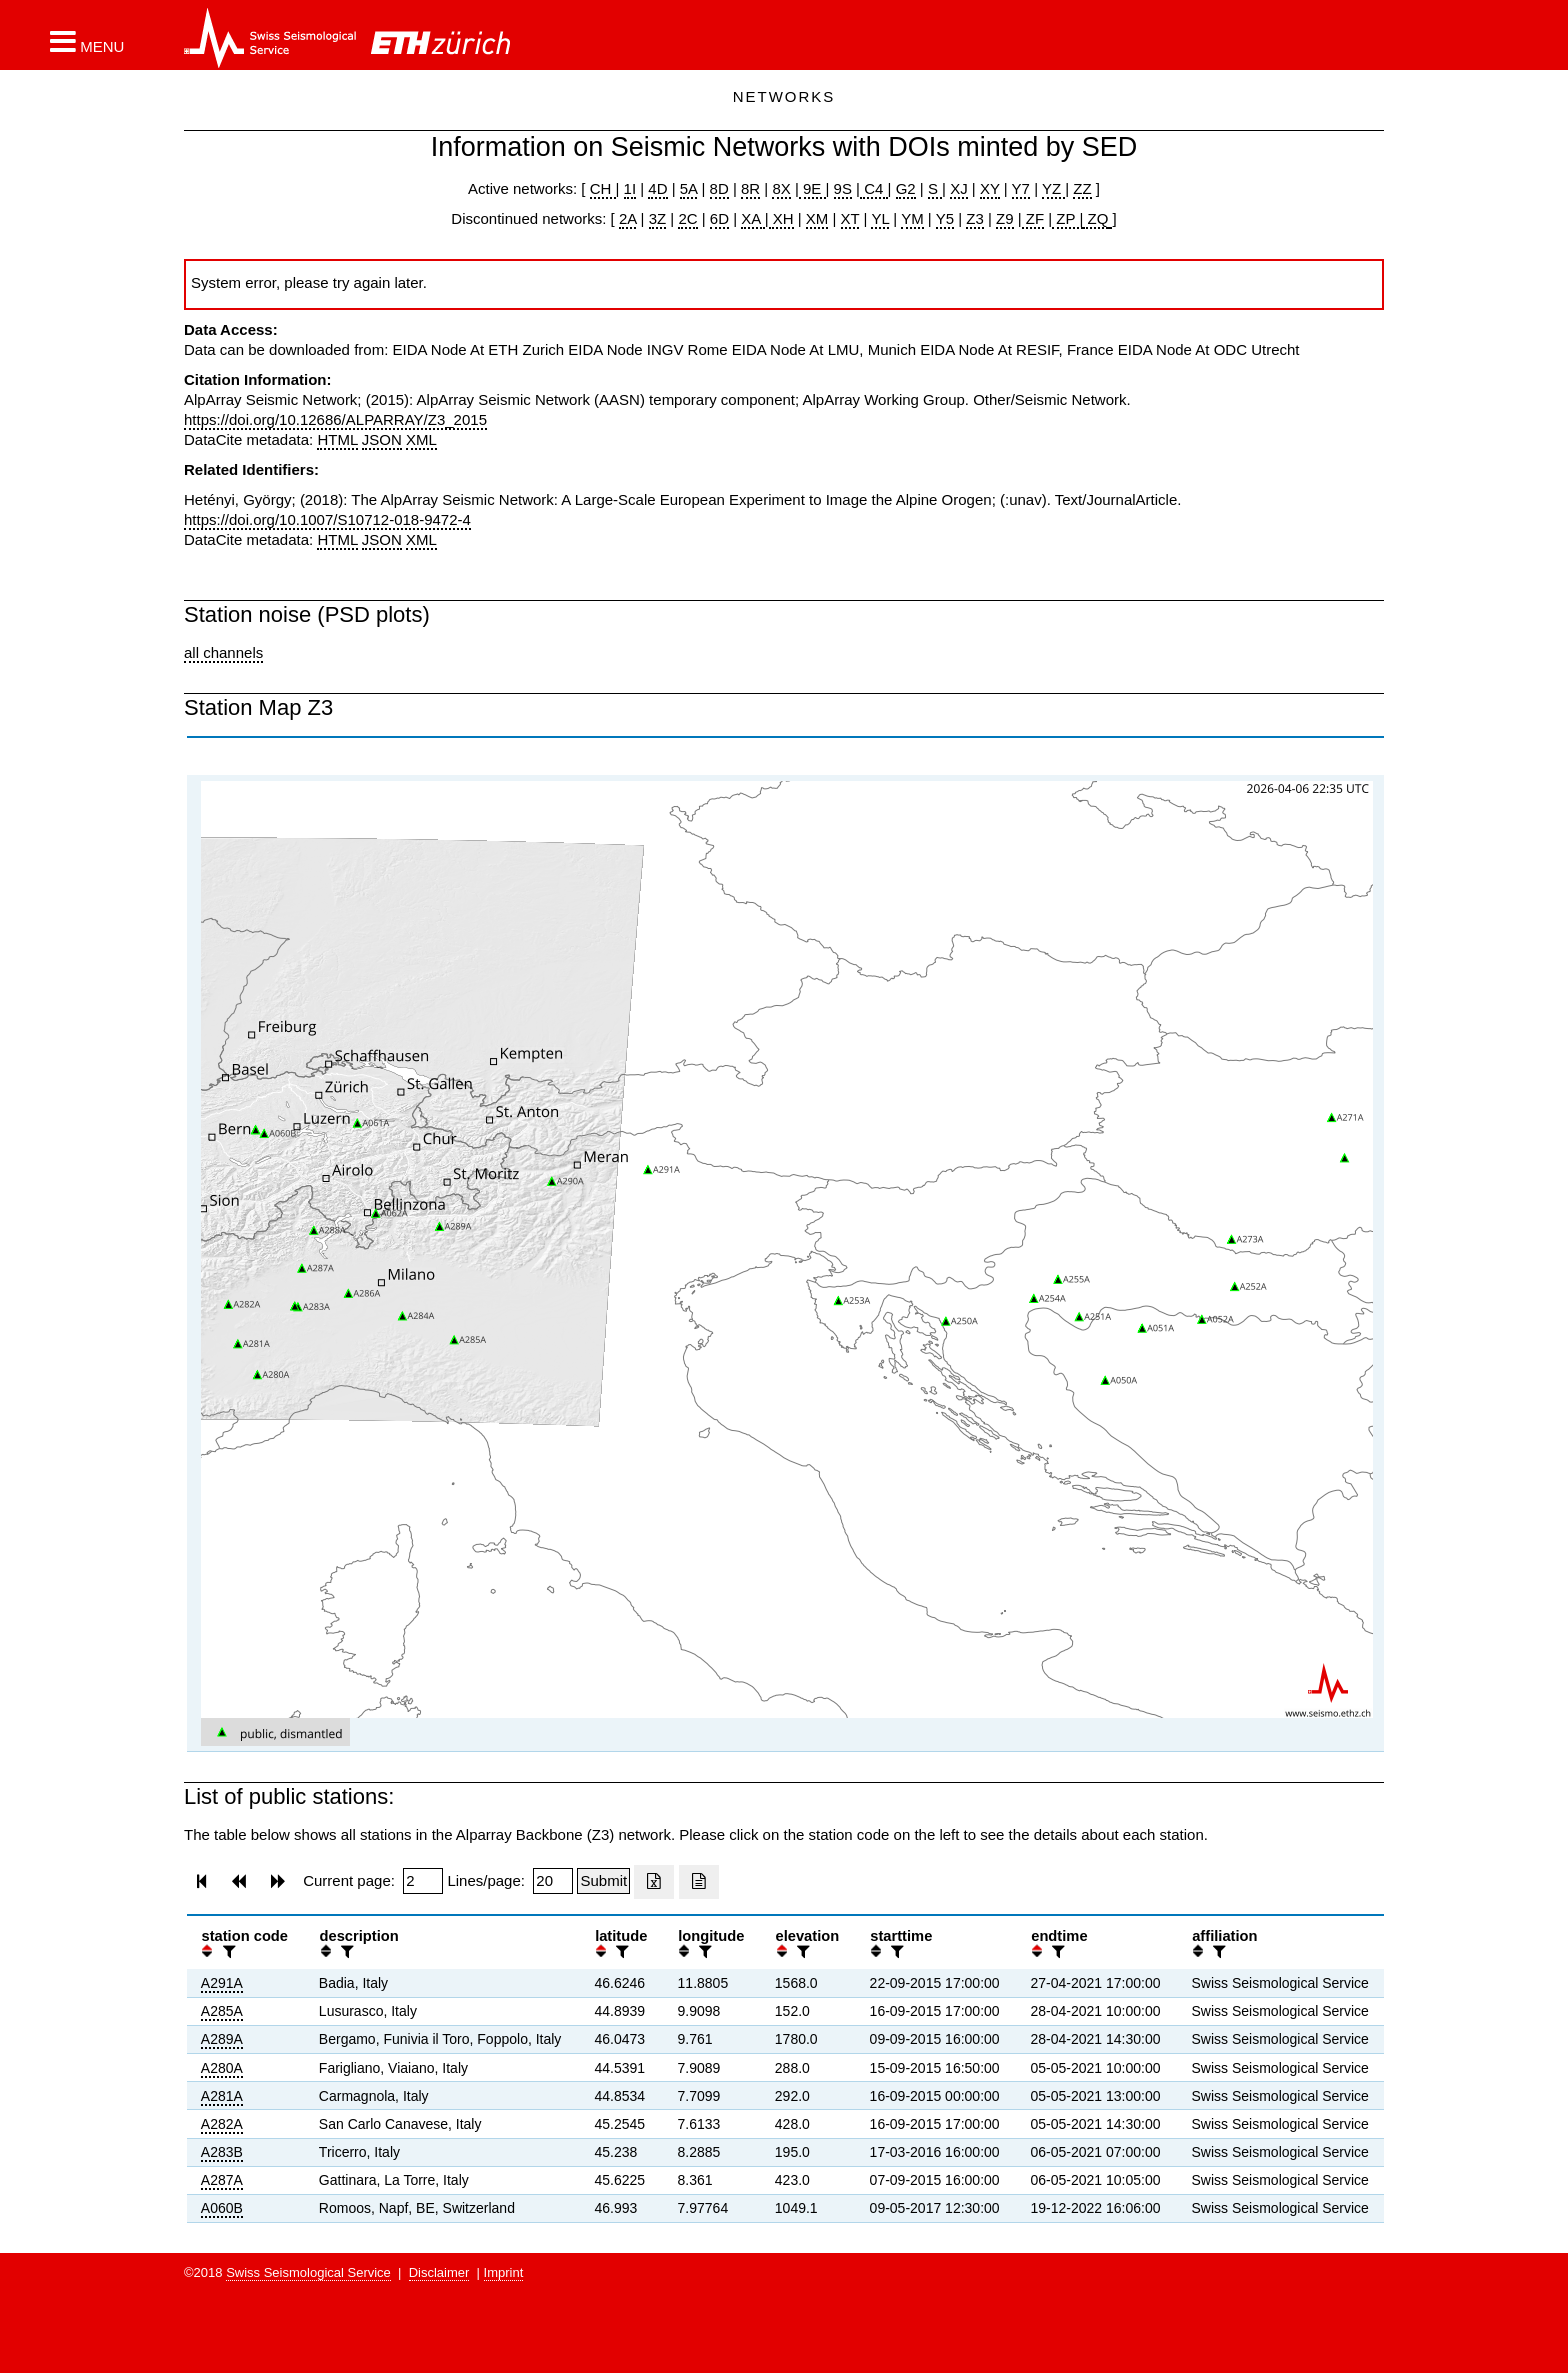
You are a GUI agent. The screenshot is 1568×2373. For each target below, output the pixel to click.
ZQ (1095, 218)
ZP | (1067, 218)
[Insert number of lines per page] (553, 1881)
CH (603, 188)
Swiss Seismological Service (308, 2272)
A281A (222, 2096)
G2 (906, 188)
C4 (874, 188)
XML (421, 439)
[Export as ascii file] (699, 1882)
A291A (222, 1983)
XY (990, 188)
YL (880, 218)
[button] (87, 41)
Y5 (945, 218)
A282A (222, 2124)
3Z (658, 218)
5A (689, 188)
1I (630, 188)
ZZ (1082, 188)
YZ (1053, 188)
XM (817, 218)
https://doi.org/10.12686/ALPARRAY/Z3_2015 (335, 419)
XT (850, 218)
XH (781, 218)
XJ (959, 188)
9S (843, 188)
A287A (222, 2180)
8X (781, 188)
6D (719, 218)
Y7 (1021, 188)
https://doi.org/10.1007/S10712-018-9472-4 (327, 519)
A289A (222, 2039)
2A (628, 218)
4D (657, 188)
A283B (222, 2152)
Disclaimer (439, 2272)
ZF (1033, 218)
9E (812, 188)
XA (752, 218)
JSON (382, 439)
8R (750, 188)
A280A (222, 2068)
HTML (337, 439)
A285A (222, 2011)
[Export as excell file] (654, 1882)
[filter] (227, 1951)
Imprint (504, 2272)
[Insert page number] (423, 1881)
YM (912, 218)
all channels (223, 652)
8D (719, 188)
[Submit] (603, 1881)
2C (687, 218)
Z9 (1005, 218)
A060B (222, 2208)
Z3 (975, 218)
